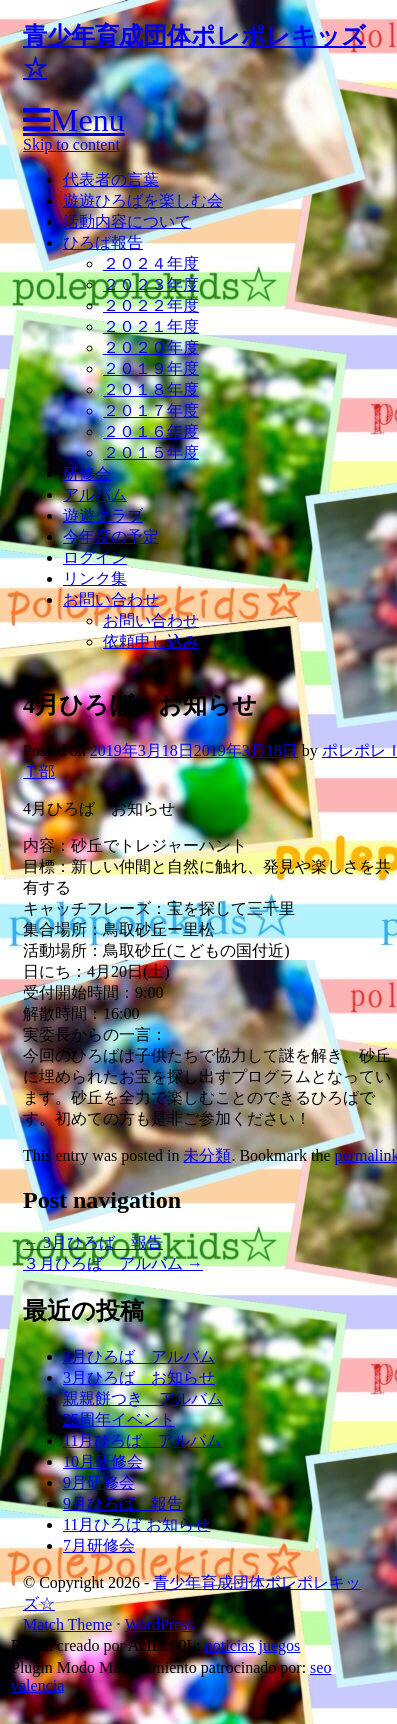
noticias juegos (253, 1645)
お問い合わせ (111, 599)
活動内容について (127, 221)
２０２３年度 (151, 284)
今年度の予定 (111, 536)
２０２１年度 (151, 326)
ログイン (95, 557)
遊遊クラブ (103, 515)
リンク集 (95, 578)
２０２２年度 (151, 305)
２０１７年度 (151, 410)
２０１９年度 (151, 368)
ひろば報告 (103, 242)
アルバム (95, 494)
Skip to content (71, 144)
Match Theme (67, 1624)
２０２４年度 (151, 263)
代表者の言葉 (111, 179)
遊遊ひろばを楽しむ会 (143, 200)
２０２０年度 (151, 347)
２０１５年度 (151, 452)
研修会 (87, 473)
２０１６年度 (151, 431)
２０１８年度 (151, 389)
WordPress (159, 1624)
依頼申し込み (151, 641)
